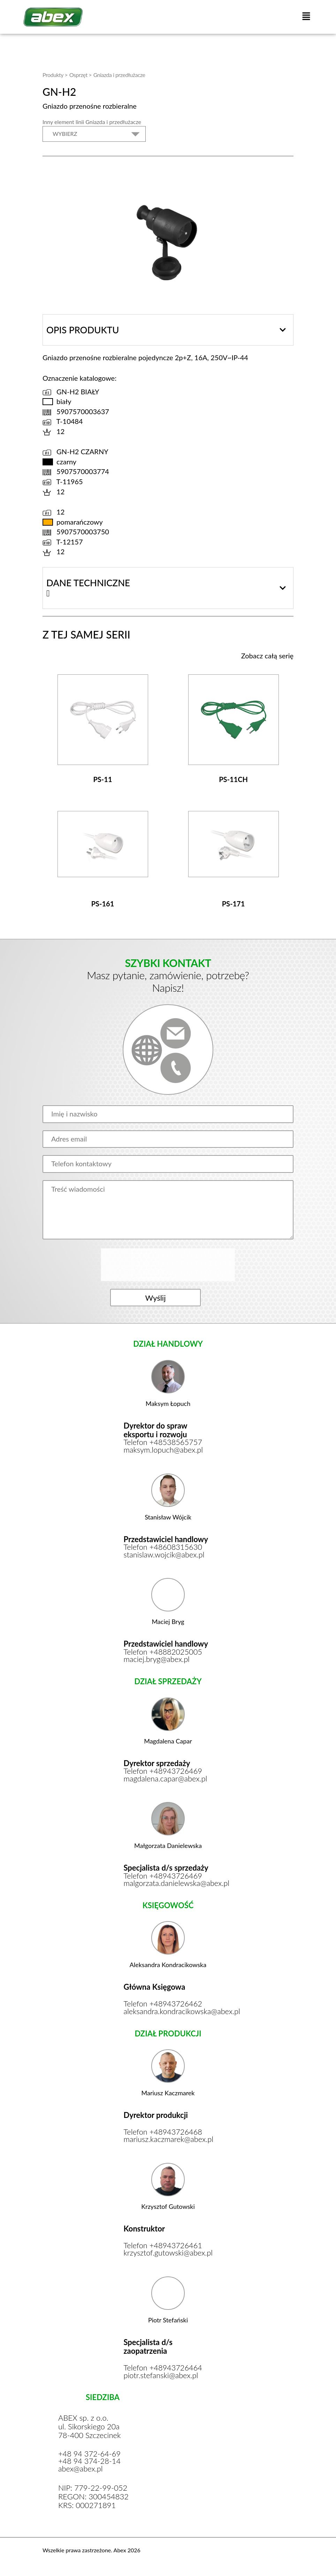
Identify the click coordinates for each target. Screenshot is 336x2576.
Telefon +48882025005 (163, 1653)
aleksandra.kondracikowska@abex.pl (168, 2014)
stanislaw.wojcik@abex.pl (165, 1556)
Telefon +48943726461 (163, 2248)
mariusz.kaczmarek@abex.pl (168, 2142)
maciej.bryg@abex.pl (157, 1661)
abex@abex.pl (80, 2472)
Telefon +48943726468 (163, 2134)
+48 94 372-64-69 (89, 2457)
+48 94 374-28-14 (89, 2464)
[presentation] (169, 1265)
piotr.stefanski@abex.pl (161, 2378)
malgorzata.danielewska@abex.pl (168, 1885)
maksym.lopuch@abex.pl (164, 1451)
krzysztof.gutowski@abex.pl (168, 2255)
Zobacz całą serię (267, 655)
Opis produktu (82, 330)
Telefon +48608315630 (163, 1549)
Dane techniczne (88, 583)
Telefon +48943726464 (163, 2370)
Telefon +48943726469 (163, 1773)
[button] (306, 16)
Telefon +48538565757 (163, 1443)
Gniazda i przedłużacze (119, 74)
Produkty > (55, 74)
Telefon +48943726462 (163, 2006)
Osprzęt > (80, 74)
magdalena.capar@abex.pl (166, 1781)
